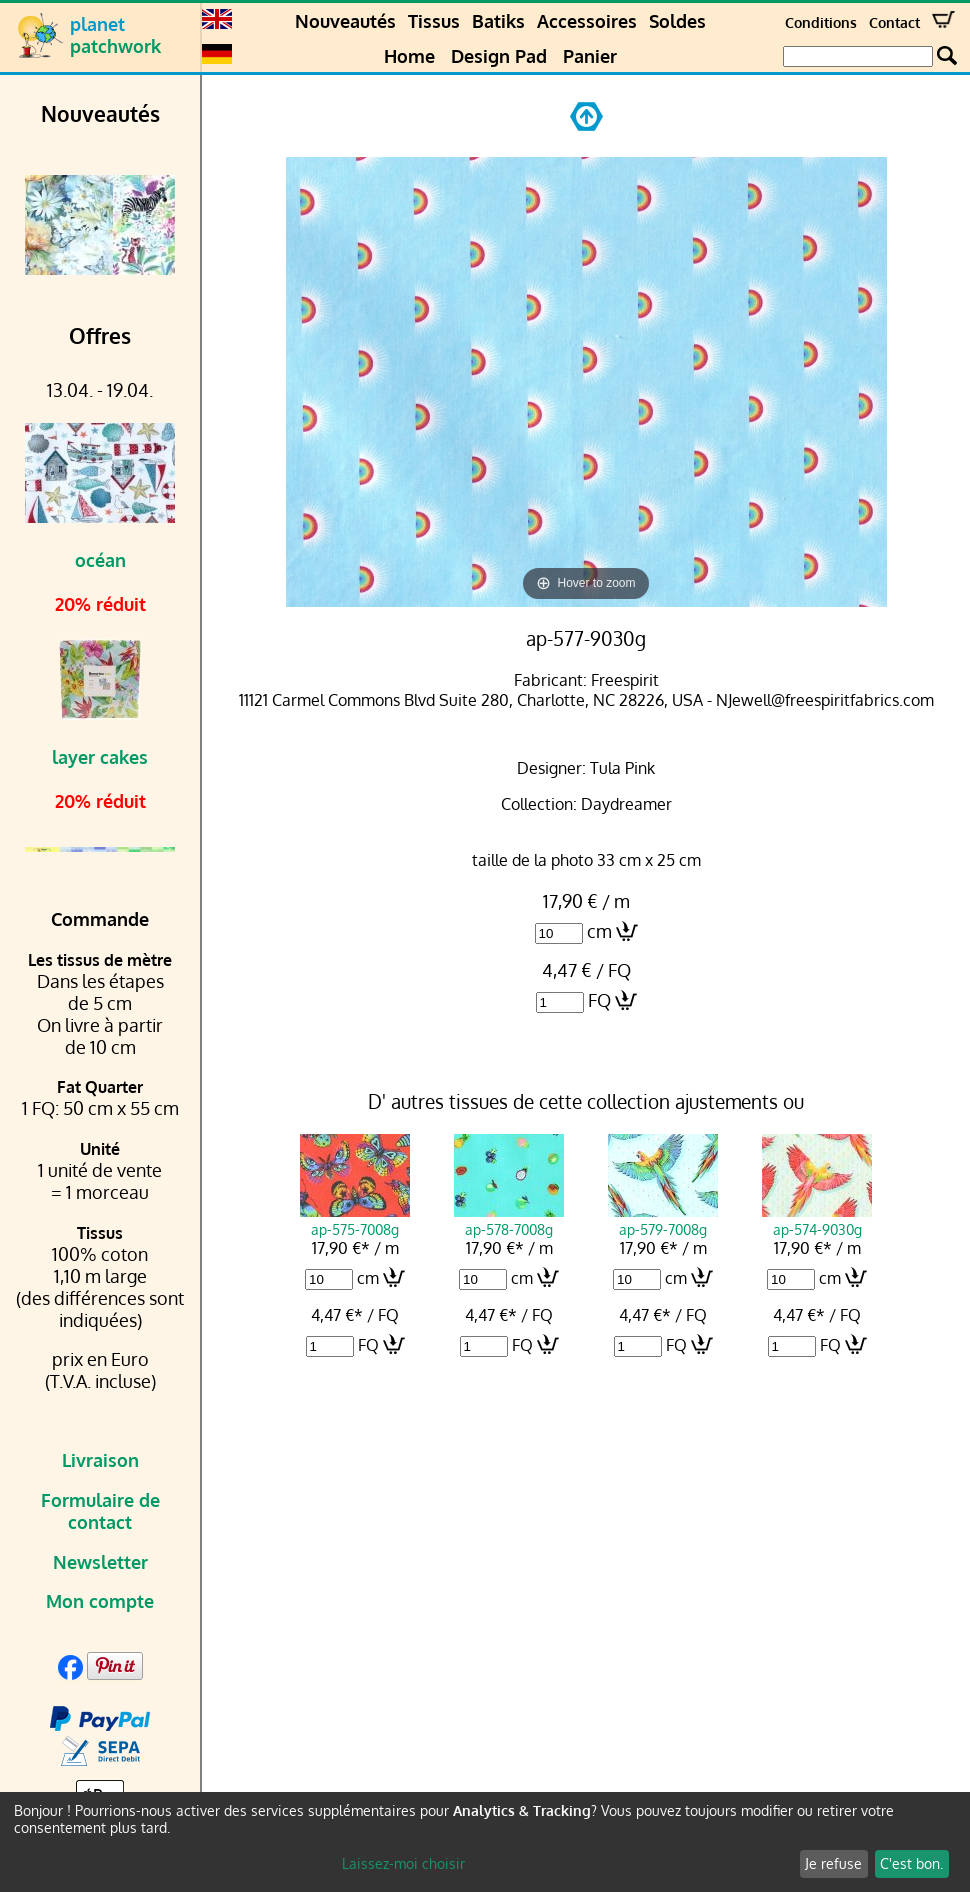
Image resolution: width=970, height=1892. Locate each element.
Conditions (821, 22)
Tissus (434, 21)
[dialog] (485, 1842)
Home (409, 56)
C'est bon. (911, 1863)
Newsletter (100, 1562)
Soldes (677, 21)
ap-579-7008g (663, 1220)
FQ (599, 1000)
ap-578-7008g (509, 1220)
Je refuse (833, 1863)
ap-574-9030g (817, 1220)
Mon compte (100, 1601)
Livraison (100, 1460)
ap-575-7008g (355, 1220)
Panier (590, 56)
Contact (894, 22)
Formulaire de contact (100, 1511)
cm (599, 931)
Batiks (498, 21)
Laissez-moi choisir (403, 1863)
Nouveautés (345, 21)
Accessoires (587, 21)
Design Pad (499, 56)
